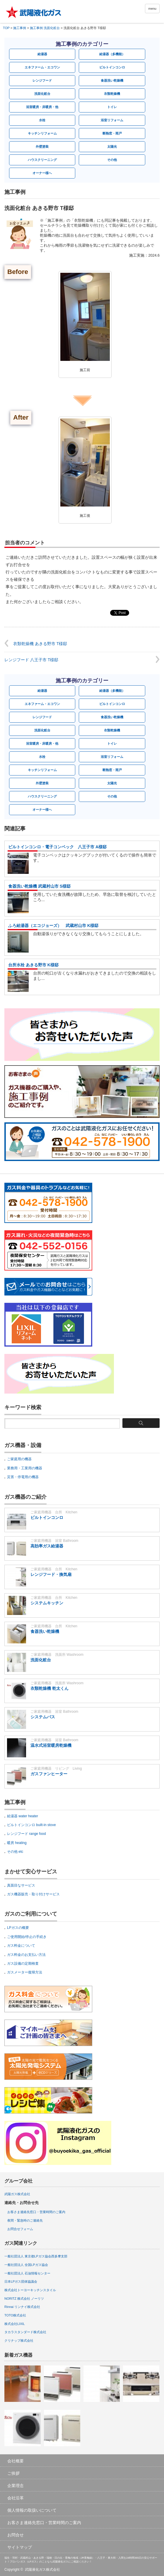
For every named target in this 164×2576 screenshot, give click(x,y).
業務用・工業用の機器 (24, 1468)
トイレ (112, 107)
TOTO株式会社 (15, 2315)
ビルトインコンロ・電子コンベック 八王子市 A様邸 (57, 846)
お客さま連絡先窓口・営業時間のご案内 (36, 2212)
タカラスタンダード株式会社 (25, 2332)
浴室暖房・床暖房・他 (42, 107)
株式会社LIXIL (14, 2324)
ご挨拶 (13, 2473)
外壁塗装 (42, 146)
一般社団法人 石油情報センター (27, 2273)
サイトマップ (19, 2547)
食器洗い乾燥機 (112, 80)
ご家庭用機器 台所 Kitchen (53, 1512)
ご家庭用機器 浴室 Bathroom (54, 1541)
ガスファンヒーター (48, 1773)
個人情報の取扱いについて (32, 2510)
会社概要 (15, 2461)
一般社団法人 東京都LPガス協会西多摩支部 (35, 2256)
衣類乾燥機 (112, 93)
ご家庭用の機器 (19, 1459)
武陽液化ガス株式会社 (42, 2569)
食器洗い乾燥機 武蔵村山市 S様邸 (39, 886)
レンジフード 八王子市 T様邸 (31, 659)
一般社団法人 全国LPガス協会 (26, 2265)
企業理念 (15, 2485)
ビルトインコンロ (112, 67)
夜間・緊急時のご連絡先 (25, 2220)
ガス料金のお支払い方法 (26, 1955)
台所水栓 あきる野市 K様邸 (33, 965)
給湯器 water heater (22, 1816)
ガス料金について (21, 1946)
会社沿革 (15, 2498)
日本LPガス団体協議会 (20, 2281)
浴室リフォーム (112, 120)
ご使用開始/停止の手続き (27, 1937)
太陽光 (112, 146)
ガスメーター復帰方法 (24, 1972)
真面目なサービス (21, 1885)
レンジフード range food (26, 1834)
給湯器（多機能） (112, 54)
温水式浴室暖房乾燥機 (50, 1745)
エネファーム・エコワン (42, 67)
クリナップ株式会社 (18, 2340)
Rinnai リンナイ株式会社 (22, 2307)
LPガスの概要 (18, 1928)
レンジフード (42, 80)
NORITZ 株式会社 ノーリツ (24, 2298)
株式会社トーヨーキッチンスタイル (30, 2290)
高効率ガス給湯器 (46, 1546)
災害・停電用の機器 (23, 1477)
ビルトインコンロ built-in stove (31, 1825)
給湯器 (42, 54)
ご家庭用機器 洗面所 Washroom (56, 1655)
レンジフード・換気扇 (50, 1574)
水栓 (42, 120)
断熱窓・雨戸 (112, 133)
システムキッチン (46, 1603)
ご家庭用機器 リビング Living (56, 1768)
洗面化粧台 (42, 93)
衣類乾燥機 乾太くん (49, 1688)
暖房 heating (17, 1843)
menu (152, 8)
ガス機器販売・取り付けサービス (33, 1894)
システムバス (42, 1716)
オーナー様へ (42, 173)
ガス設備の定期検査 (23, 1963)
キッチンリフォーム (42, 133)
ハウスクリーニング (42, 159)
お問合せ (15, 2535)
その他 (112, 159)
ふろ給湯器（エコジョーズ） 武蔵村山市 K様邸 (53, 925)
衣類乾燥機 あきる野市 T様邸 (40, 643)
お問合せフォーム (20, 2229)
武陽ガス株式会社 (17, 2194)
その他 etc (15, 1852)
